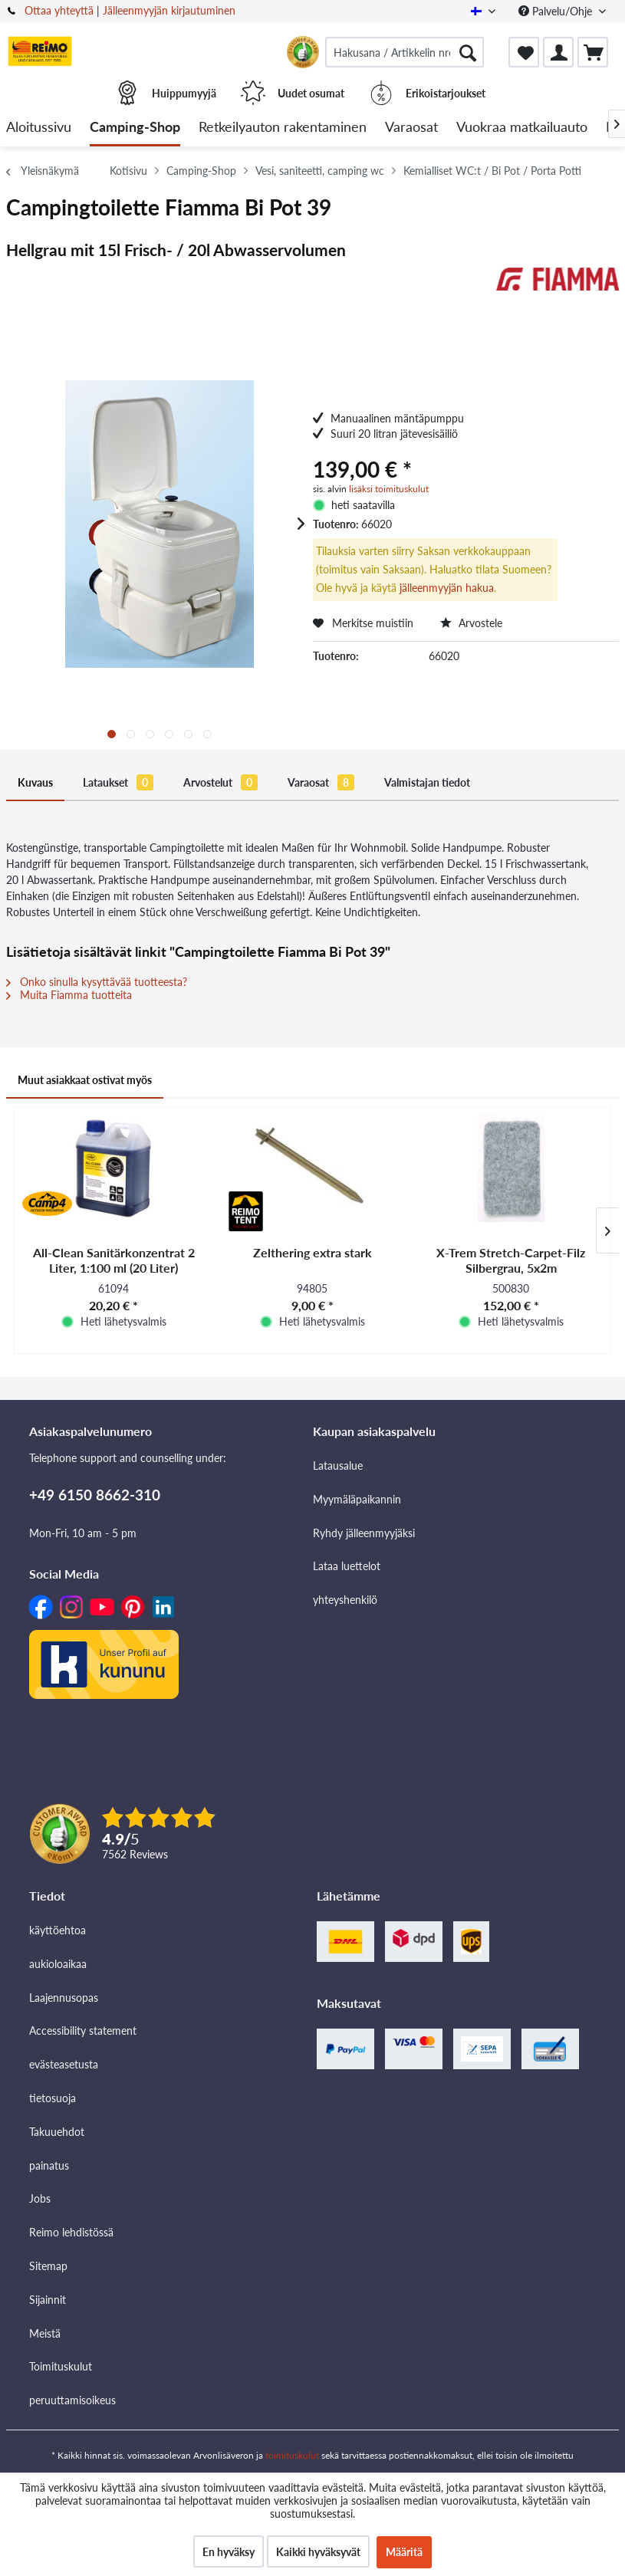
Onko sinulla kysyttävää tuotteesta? (96, 981)
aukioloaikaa (58, 1963)
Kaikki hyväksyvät (318, 2551)
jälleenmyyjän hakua (447, 587)
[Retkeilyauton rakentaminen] (283, 127)
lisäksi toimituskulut (389, 489)
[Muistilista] (523, 52)
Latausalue (338, 1465)
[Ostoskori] (592, 52)
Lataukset (118, 782)
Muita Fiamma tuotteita (69, 994)
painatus (49, 2165)
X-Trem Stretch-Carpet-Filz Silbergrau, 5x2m (510, 1260)
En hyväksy (228, 2551)
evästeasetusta (63, 2064)
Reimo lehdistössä (71, 2232)
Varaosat (321, 782)
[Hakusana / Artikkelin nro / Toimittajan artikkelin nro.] (404, 52)
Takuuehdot (56, 2131)
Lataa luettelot (346, 1565)
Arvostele (471, 622)
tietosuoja (52, 2097)
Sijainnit (47, 2299)
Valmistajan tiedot (427, 782)
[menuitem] (404, 52)
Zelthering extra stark (312, 1252)
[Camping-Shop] (135, 127)
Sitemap (48, 2265)
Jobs (40, 2198)
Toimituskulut (60, 2366)
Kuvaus (35, 782)
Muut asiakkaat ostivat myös (85, 1079)
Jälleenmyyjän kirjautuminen (169, 10)
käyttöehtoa (57, 1930)
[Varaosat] (411, 127)
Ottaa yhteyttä (59, 10)
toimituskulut (292, 2455)
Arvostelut (220, 782)
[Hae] (468, 52)
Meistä (45, 2333)
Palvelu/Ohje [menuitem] (556, 11)
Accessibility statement (83, 2030)
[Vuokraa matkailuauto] (521, 127)
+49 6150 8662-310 (94, 1494)
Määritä (404, 2551)
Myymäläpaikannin (357, 1499)
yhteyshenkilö (345, 1599)
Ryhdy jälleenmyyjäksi (364, 1532)
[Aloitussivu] (38, 127)
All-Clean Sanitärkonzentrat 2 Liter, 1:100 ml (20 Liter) (114, 1260)
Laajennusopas (63, 1997)
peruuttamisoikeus (72, 2400)
